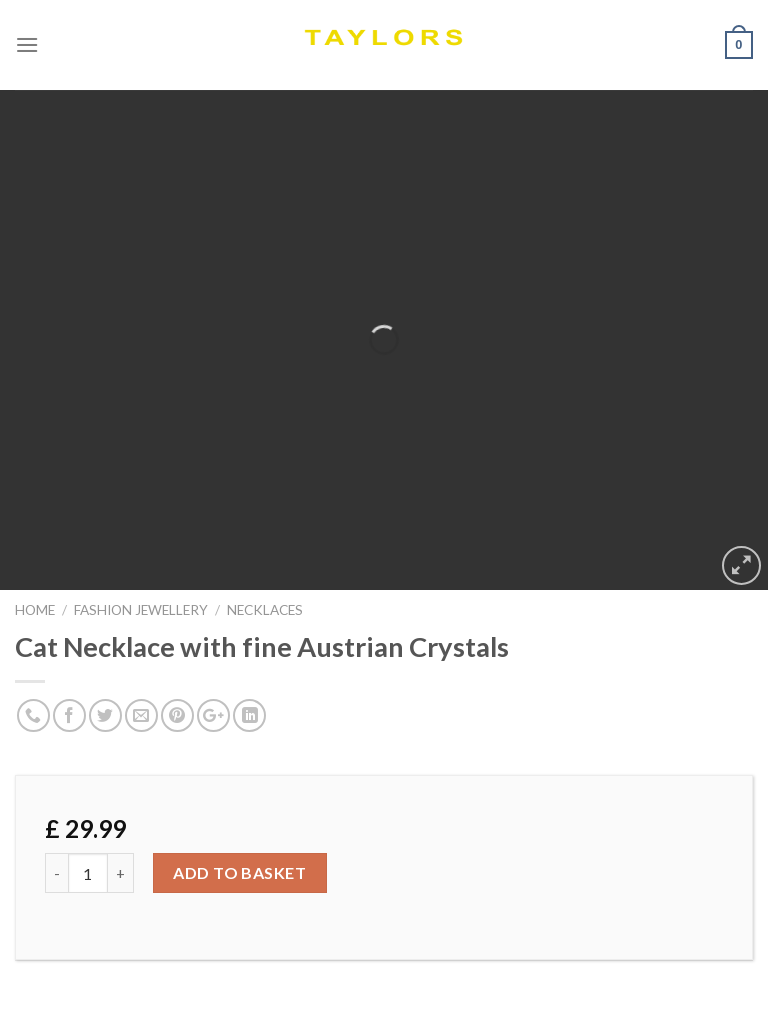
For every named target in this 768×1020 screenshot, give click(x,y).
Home (35, 610)
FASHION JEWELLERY (141, 610)
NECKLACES (265, 610)
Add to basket (239, 872)
